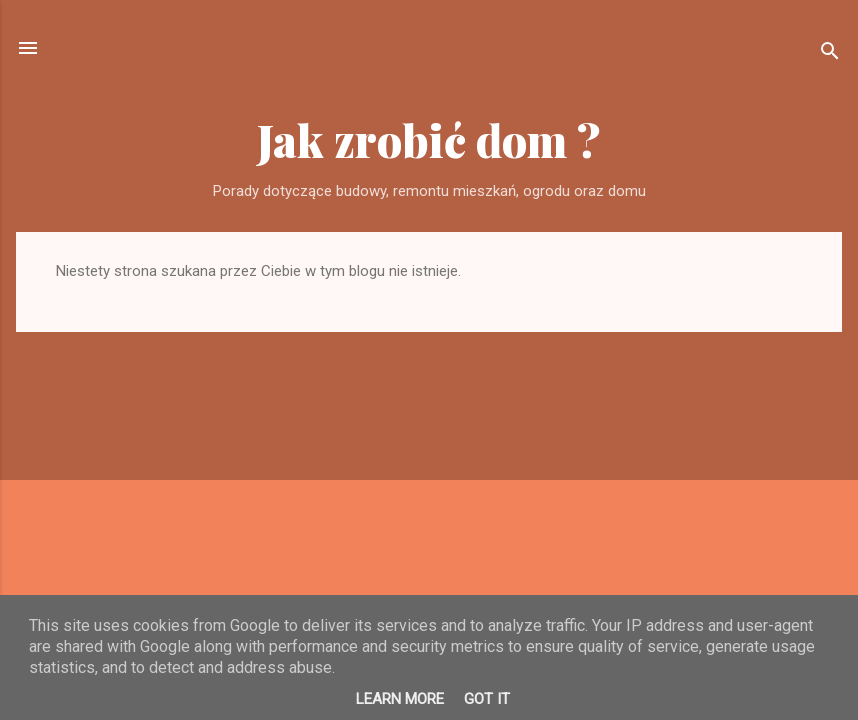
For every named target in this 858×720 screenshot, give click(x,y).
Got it (487, 699)
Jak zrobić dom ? (429, 139)
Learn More (400, 699)
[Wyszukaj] (830, 54)
